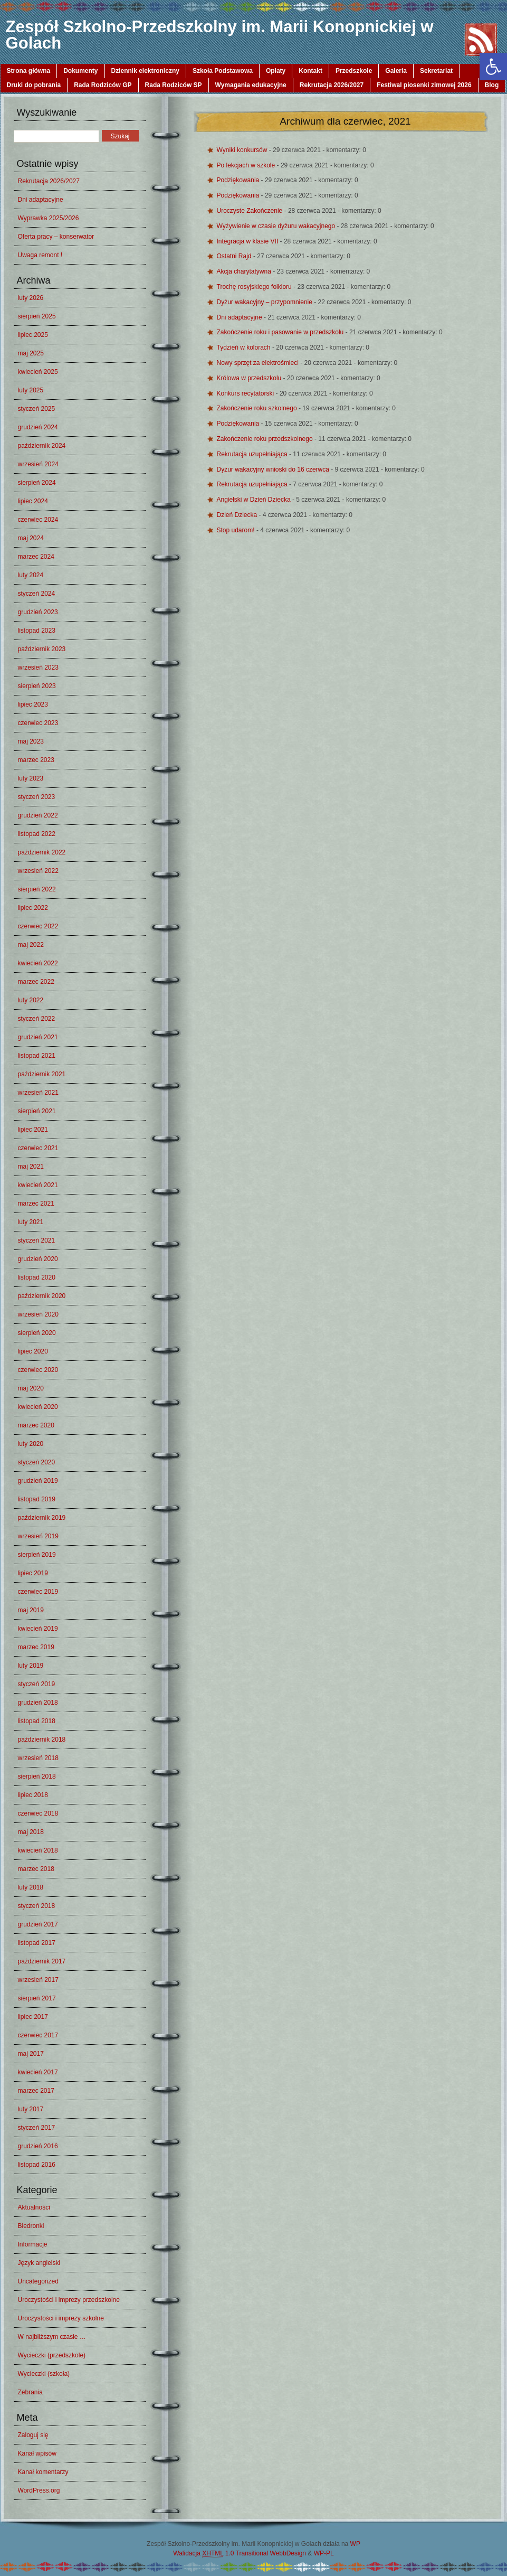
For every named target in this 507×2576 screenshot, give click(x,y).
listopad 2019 (36, 1499)
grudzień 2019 (38, 1480)
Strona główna (29, 70)
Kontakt (310, 70)
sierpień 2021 (37, 1111)
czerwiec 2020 (38, 1370)
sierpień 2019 (37, 1554)
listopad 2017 (36, 1943)
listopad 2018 (36, 1721)
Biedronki (31, 2226)
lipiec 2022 (33, 907)
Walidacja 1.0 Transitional (220, 2554)
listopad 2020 (36, 1277)
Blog (492, 85)
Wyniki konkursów (243, 150)
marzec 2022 (36, 981)
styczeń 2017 (36, 2127)
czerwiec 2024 (38, 519)
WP (355, 2543)
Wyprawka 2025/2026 (48, 218)
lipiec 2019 (33, 1573)
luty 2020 (31, 1443)
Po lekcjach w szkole (247, 165)
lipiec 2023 (33, 704)
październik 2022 (42, 852)
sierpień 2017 (37, 1998)
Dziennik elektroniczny (145, 70)
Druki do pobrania (34, 85)
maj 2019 (31, 1610)
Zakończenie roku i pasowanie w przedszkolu (281, 332)
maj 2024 (31, 538)
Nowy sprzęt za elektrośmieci (259, 362)
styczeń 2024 (36, 593)
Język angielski (39, 2263)
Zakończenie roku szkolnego (258, 408)
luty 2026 (31, 298)
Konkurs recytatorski (246, 393)
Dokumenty (80, 70)
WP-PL (324, 2553)
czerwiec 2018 (38, 1813)
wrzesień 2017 (38, 1979)
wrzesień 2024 (38, 464)
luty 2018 (31, 1887)
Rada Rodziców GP (102, 85)
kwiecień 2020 (38, 1407)
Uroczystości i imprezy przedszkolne (69, 2300)
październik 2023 (42, 649)
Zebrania (30, 2392)
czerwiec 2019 (38, 1591)
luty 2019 (31, 1665)
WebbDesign (288, 2553)
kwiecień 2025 (38, 371)
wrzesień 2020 (38, 1314)
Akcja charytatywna (245, 271)
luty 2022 (31, 1000)
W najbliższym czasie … (52, 2336)
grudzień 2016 (38, 2146)
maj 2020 (31, 1388)
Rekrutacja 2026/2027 (331, 85)
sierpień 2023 (37, 686)
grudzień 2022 (38, 815)
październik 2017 (42, 1961)
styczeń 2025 (36, 408)
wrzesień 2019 (38, 1536)
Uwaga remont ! (40, 255)
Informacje (32, 2244)
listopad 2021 (36, 1055)
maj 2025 (31, 353)
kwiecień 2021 (38, 1185)
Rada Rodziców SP (173, 85)
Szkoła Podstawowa (223, 70)
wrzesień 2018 (38, 1758)
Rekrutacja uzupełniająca (253, 454)
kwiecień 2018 (38, 1850)
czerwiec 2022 (38, 926)
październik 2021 (42, 1074)
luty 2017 (31, 2109)
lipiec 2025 (33, 335)
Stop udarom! (236, 530)
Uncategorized (38, 2281)
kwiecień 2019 (38, 1628)
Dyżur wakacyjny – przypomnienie (265, 302)
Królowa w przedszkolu (250, 378)
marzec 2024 (36, 556)
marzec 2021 (36, 1203)
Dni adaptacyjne (40, 199)
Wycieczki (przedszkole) (52, 2355)
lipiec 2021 (33, 1129)
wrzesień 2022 (38, 871)
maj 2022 (31, 944)
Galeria (396, 70)
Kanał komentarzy (43, 2472)
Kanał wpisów (37, 2453)
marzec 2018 (36, 1869)
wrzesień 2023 (38, 667)
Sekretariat (436, 70)
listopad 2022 (36, 834)
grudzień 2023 (38, 612)
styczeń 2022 (36, 1018)
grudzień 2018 (38, 1702)
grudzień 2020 (38, 1259)
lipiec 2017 (33, 2016)
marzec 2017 (36, 2090)
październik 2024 (42, 445)
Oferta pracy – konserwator (56, 236)
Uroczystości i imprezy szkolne (61, 2318)
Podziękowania (239, 180)
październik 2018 (42, 1739)
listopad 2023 (36, 630)
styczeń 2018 (36, 1906)
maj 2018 (31, 1832)
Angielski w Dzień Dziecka (254, 499)
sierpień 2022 (37, 889)
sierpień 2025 (37, 316)
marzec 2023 (36, 760)
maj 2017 (31, 2053)
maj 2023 (31, 741)
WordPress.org (39, 2490)
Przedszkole (354, 70)
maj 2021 (31, 1166)
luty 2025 (31, 390)
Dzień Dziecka (238, 515)
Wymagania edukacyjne (250, 85)
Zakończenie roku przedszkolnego (265, 439)
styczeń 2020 (36, 1462)
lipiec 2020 (33, 1351)
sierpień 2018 (37, 1776)
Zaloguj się (33, 2435)
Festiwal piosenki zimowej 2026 (424, 85)
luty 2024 (31, 575)
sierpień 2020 (37, 1333)
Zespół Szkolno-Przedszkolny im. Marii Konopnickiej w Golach (220, 34)
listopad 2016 (36, 2164)
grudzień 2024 (38, 427)
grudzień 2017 (38, 1924)
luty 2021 (31, 1222)
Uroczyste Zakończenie (250, 210)
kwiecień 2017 (38, 2072)
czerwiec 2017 (38, 2035)
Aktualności (34, 2207)
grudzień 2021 (38, 1037)
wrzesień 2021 (38, 1092)
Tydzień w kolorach (244, 347)
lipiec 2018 (33, 1795)
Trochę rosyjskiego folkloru (255, 286)
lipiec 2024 (33, 501)
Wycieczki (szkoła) (44, 2373)
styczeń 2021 (36, 1240)
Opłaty (275, 70)
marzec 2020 (36, 1425)
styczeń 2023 (36, 797)
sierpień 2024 (37, 482)
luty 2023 (31, 778)
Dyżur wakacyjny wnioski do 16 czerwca (274, 469)
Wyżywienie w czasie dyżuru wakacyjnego (277, 226)
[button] (493, 66)
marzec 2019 (36, 1647)
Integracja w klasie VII (248, 241)
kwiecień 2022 (38, 963)
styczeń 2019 (36, 1684)
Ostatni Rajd (235, 256)
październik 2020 (42, 1296)
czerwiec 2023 (38, 723)
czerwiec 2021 (38, 1148)
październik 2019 (42, 1517)
